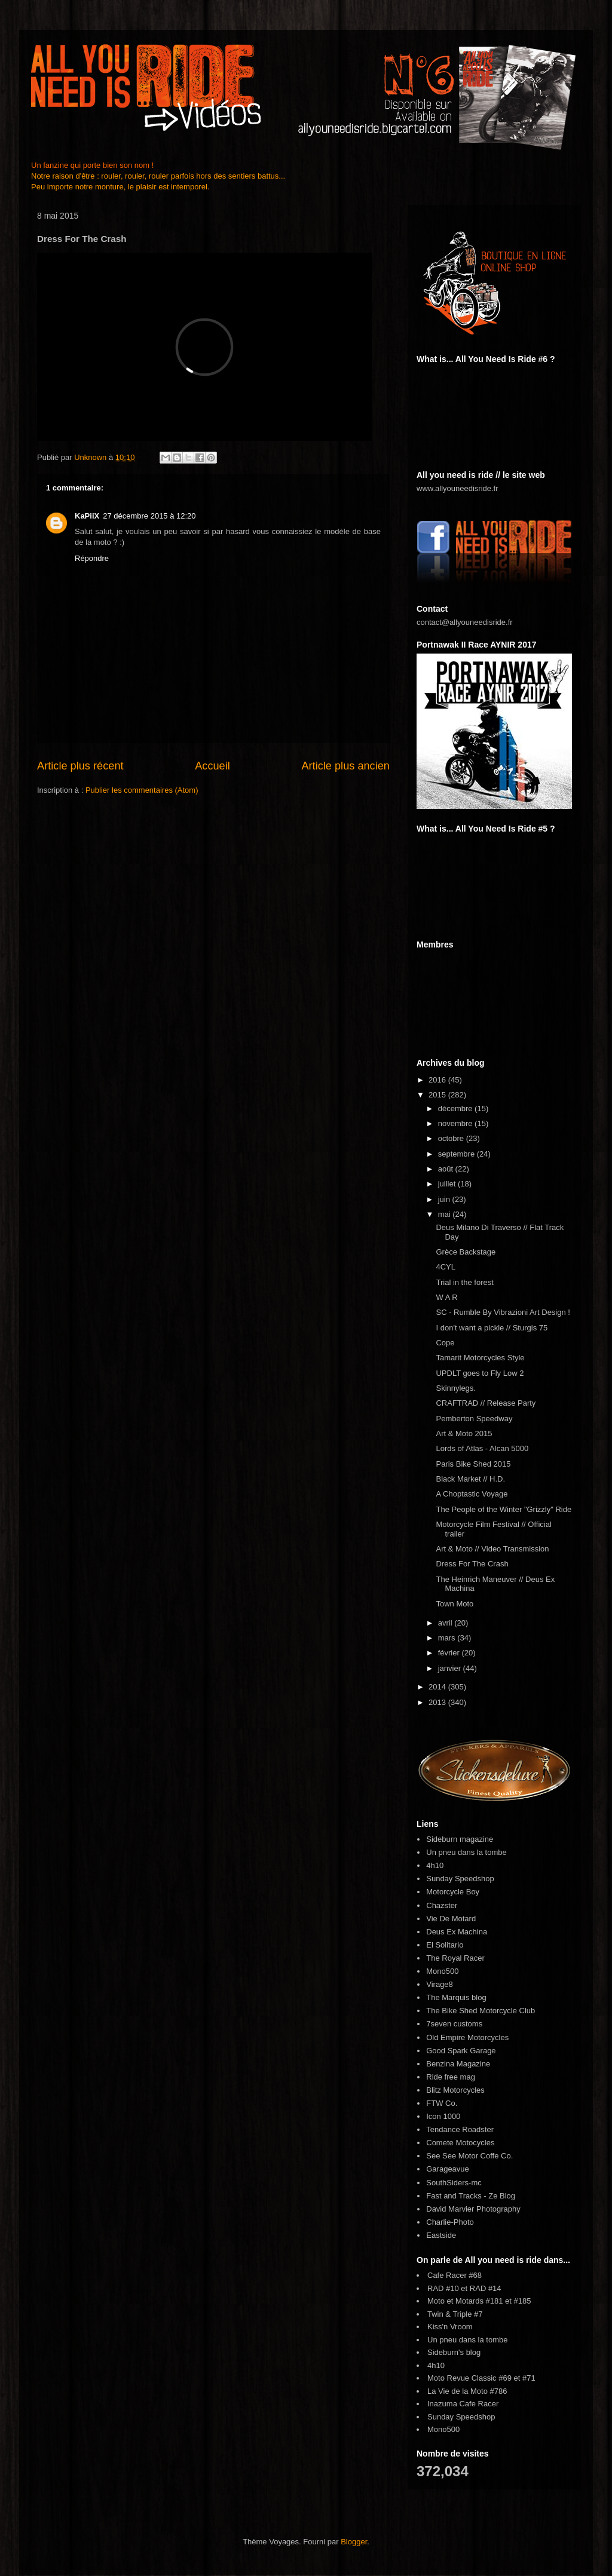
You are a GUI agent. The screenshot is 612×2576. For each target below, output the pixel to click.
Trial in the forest (464, 1282)
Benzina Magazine (458, 2063)
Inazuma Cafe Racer (462, 2403)
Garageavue (447, 2168)
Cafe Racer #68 (454, 2275)
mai (445, 1214)
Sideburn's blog (454, 2352)
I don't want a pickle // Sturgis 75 (491, 1327)
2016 (438, 1079)
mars (448, 1637)
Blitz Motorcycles (455, 2090)
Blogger (354, 2541)
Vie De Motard (451, 1918)
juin (445, 1199)
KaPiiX (87, 515)
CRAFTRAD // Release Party (486, 1403)
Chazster (441, 1905)
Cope (445, 1342)
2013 (438, 1702)
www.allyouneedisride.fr (457, 488)
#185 (522, 2300)
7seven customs (454, 2023)
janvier (450, 1668)
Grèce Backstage (465, 1251)
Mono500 (442, 1971)
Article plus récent (80, 766)
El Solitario (444, 1944)
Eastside (441, 2235)
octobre (452, 1138)
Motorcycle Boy (452, 1891)
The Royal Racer (455, 1958)
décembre (456, 1108)
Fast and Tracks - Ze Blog (470, 2195)
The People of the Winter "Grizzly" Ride (503, 1509)
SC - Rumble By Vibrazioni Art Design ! (503, 1312)
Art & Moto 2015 (464, 1433)
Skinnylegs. (455, 1388)
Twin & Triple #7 (455, 2314)
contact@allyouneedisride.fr (465, 622)
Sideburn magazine (459, 1839)
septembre (457, 1153)
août (446, 1168)
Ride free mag (450, 2076)
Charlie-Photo (450, 2222)
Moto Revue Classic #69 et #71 (481, 2377)
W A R (446, 1297)
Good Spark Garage (460, 2050)
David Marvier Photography (473, 2208)
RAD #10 (443, 2288)
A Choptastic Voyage (471, 1493)
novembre (456, 1123)
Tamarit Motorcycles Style (480, 1357)
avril (446, 1622)
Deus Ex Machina (456, 1931)
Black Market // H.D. (470, 1478)
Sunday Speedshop (460, 1878)
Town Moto (454, 1603)
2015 (438, 1094)
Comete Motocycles (460, 2142)
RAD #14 (485, 2288)
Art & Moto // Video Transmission (492, 1548)
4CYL (445, 1266)
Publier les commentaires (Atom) (141, 790)
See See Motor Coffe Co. (469, 2155)
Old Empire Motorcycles (467, 2037)
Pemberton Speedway (474, 1418)
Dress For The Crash (472, 1563)
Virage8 (439, 1984)
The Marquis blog (456, 1997)
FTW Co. (441, 2103)
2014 (438, 1686)
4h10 (434, 1865)
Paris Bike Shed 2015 (473, 1463)
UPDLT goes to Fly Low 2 (480, 1373)
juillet (448, 1183)
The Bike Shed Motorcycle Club (480, 2010)
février (450, 1652)
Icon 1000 (443, 2116)
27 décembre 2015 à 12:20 (149, 515)
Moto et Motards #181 (465, 2300)
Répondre (92, 558)
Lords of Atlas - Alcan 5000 (482, 1448)
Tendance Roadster (460, 2129)
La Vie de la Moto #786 (467, 2391)
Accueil (212, 766)
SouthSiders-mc (453, 2182)
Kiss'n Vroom (450, 2326)
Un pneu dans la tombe (466, 1852)
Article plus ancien (345, 766)
